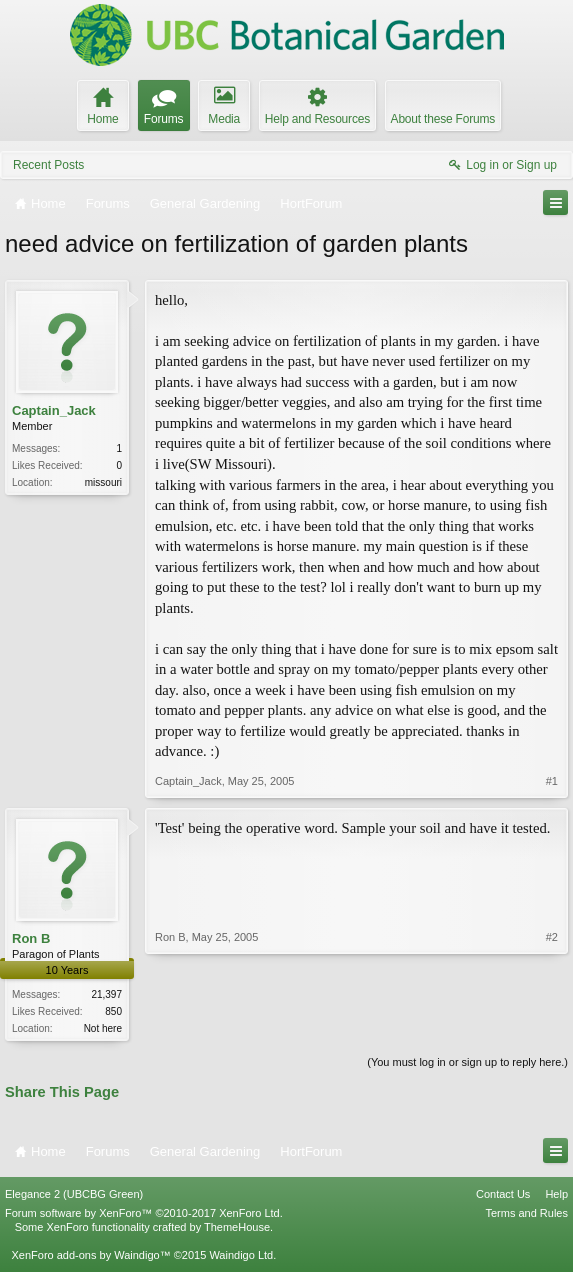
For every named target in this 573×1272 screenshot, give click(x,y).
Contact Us (503, 1195)
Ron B (31, 938)
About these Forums (443, 119)
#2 (552, 1026)
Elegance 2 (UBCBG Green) (74, 1195)
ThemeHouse (237, 1229)
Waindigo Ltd (241, 1257)
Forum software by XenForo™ (144, 1215)
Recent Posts (48, 165)
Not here (103, 1028)
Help (556, 1195)
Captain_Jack (54, 410)
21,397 (106, 994)
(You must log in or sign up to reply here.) (467, 1064)
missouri (103, 482)
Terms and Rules (526, 1215)
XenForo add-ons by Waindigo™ (90, 1257)
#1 (552, 781)
